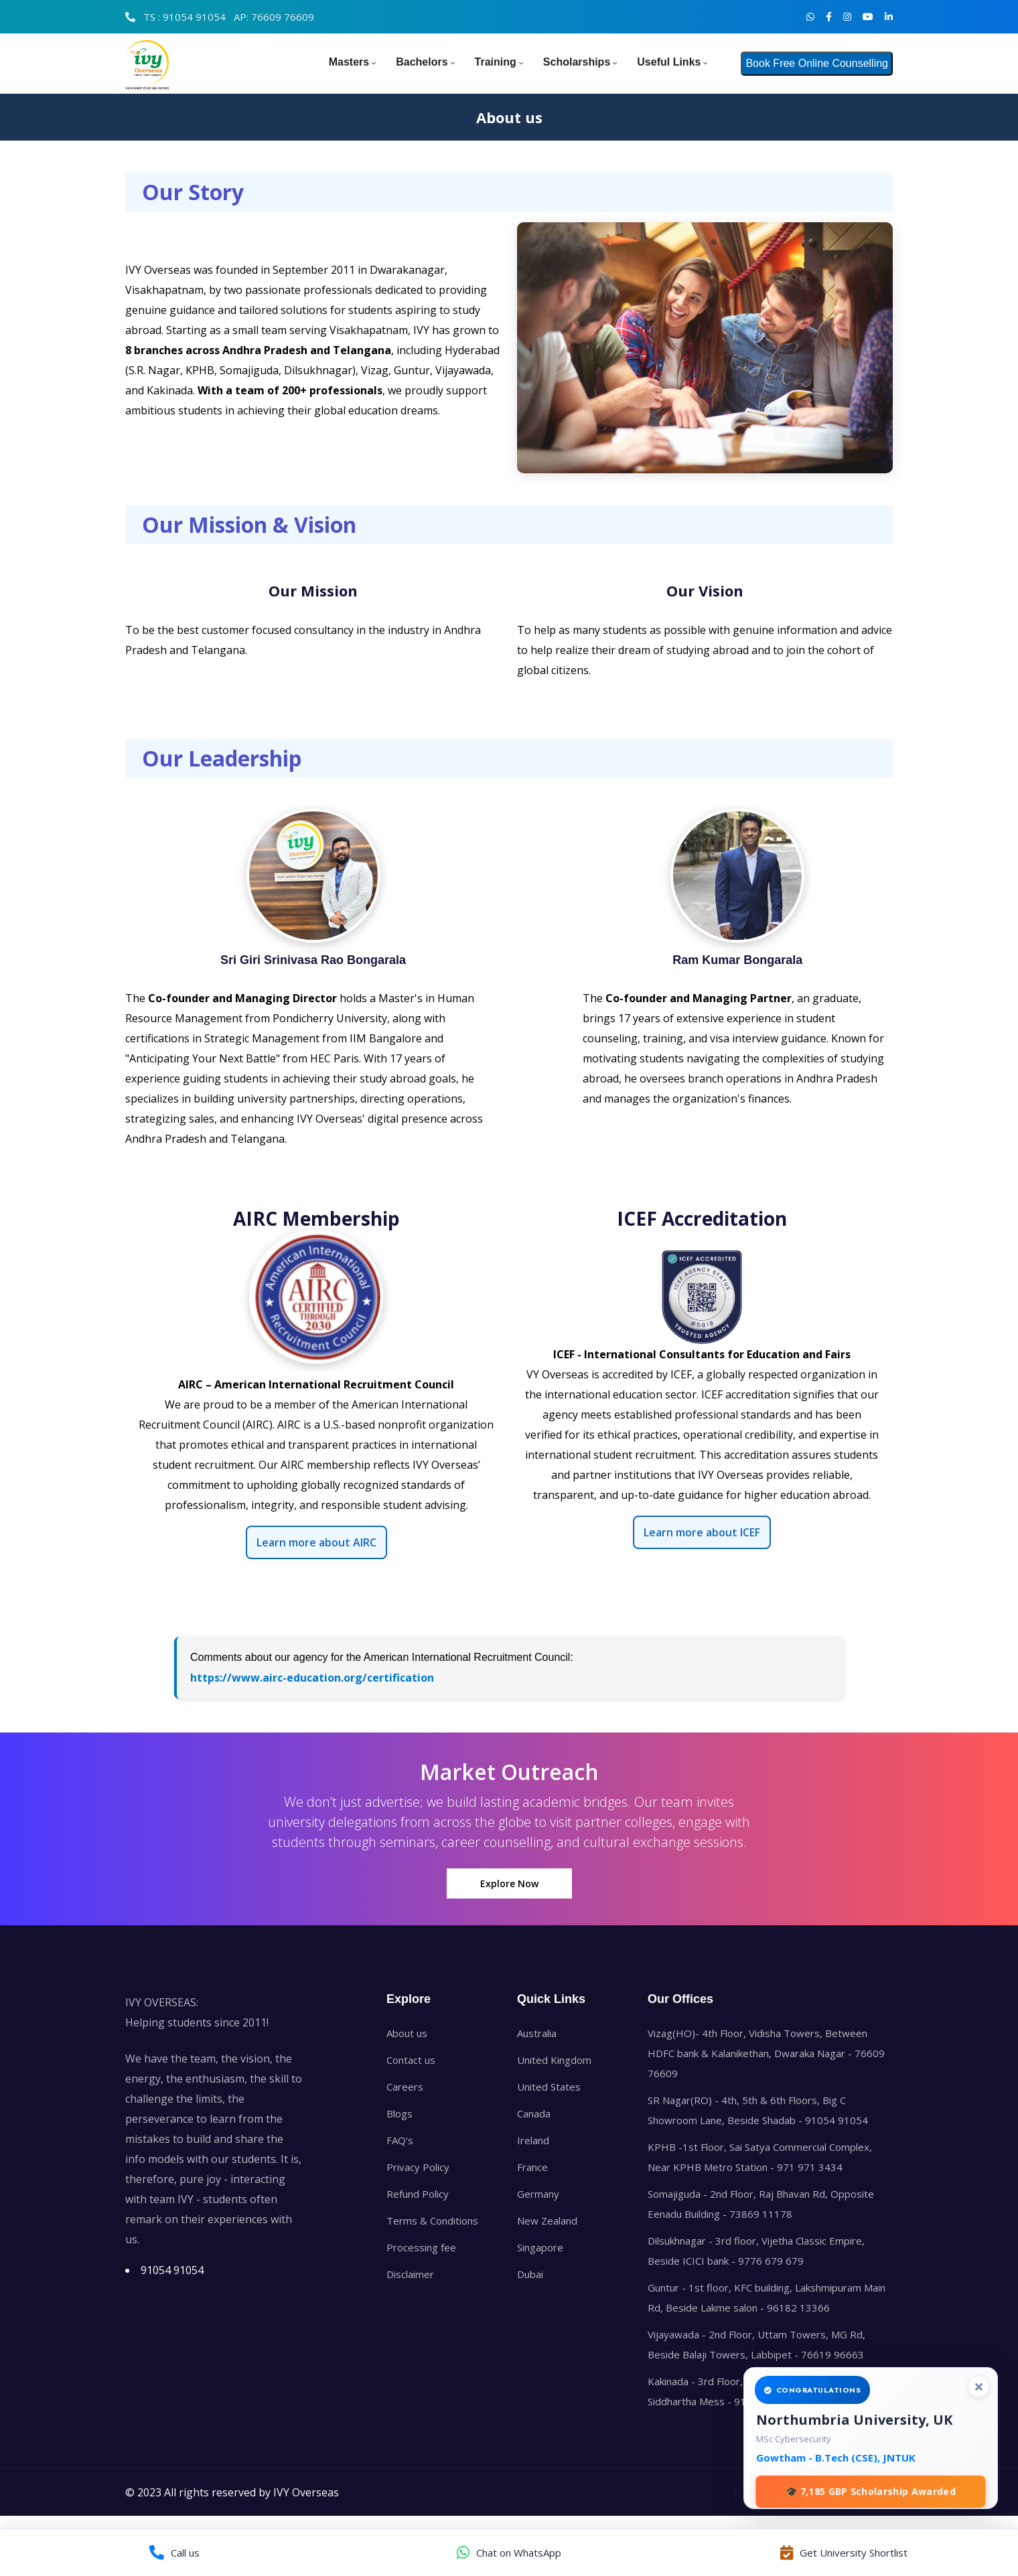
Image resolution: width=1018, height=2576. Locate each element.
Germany (538, 2193)
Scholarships (576, 62)
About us (406, 2033)
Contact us (410, 2060)
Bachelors (421, 62)
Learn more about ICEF (702, 1532)
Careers (404, 2086)
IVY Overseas (306, 2492)
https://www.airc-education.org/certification (312, 1677)
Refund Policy (417, 2193)
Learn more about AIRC (316, 1542)
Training (495, 62)
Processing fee (421, 2247)
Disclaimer (410, 2274)
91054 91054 (172, 2270)
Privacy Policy (417, 2167)
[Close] (978, 2386)
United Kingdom (554, 2060)
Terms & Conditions (432, 2220)
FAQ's (399, 2140)
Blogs (399, 2113)
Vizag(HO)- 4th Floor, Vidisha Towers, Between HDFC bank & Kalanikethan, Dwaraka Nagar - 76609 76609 (766, 2053)
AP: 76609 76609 (274, 16)
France (532, 2167)
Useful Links (669, 62)
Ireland (533, 2140)
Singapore (540, 2247)
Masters (349, 62)
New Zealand (547, 2220)
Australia (537, 2033)
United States (549, 2086)
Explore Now (509, 1883)
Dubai (530, 2274)
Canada (534, 2113)
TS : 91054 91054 (183, 16)
